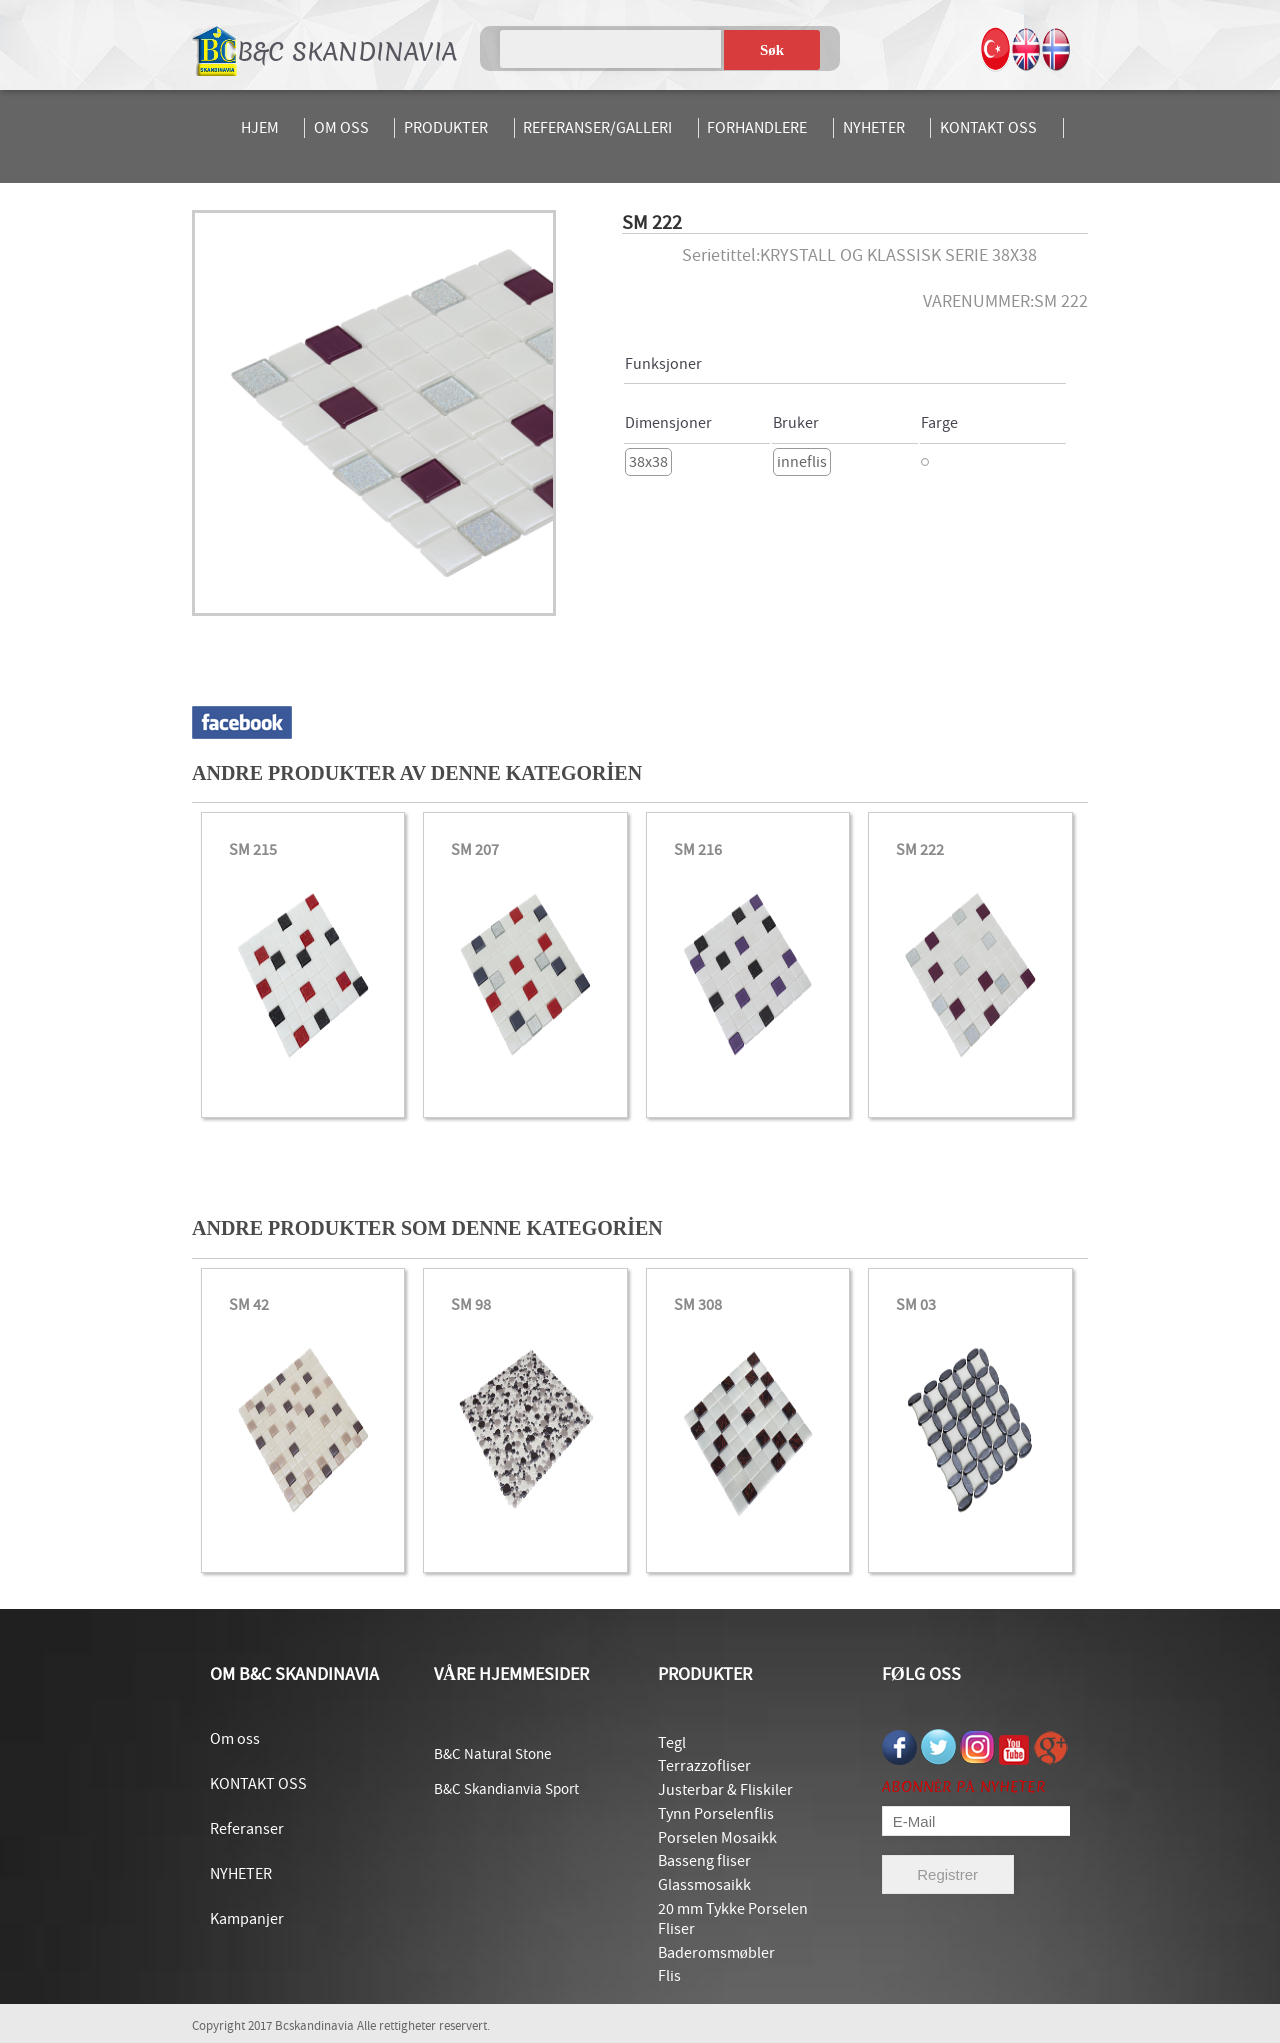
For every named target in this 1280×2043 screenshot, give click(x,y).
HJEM (260, 128)
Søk (772, 50)
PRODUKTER (446, 128)
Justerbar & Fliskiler (725, 1790)
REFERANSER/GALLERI (597, 128)
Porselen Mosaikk (717, 1838)
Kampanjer (247, 1919)
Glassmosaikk (704, 1885)
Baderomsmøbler (716, 1953)
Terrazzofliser (704, 1766)
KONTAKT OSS (988, 128)
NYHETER (874, 128)
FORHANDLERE (757, 128)
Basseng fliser (704, 1861)
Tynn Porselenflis (716, 1814)
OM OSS (341, 128)
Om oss (235, 1739)
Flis (669, 1976)
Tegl (672, 1743)
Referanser (247, 1829)
